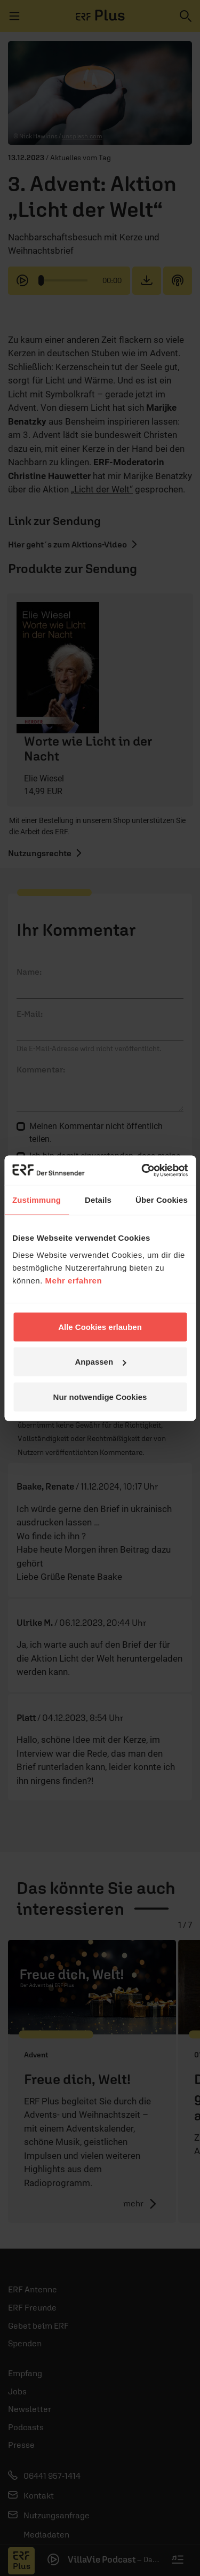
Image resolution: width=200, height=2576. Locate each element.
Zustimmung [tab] (36, 1199)
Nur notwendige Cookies (100, 1396)
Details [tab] (98, 1199)
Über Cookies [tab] (161, 1199)
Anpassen (100, 1361)
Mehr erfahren (73, 1280)
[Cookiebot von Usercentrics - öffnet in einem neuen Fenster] (142, 1170)
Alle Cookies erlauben (100, 1326)
